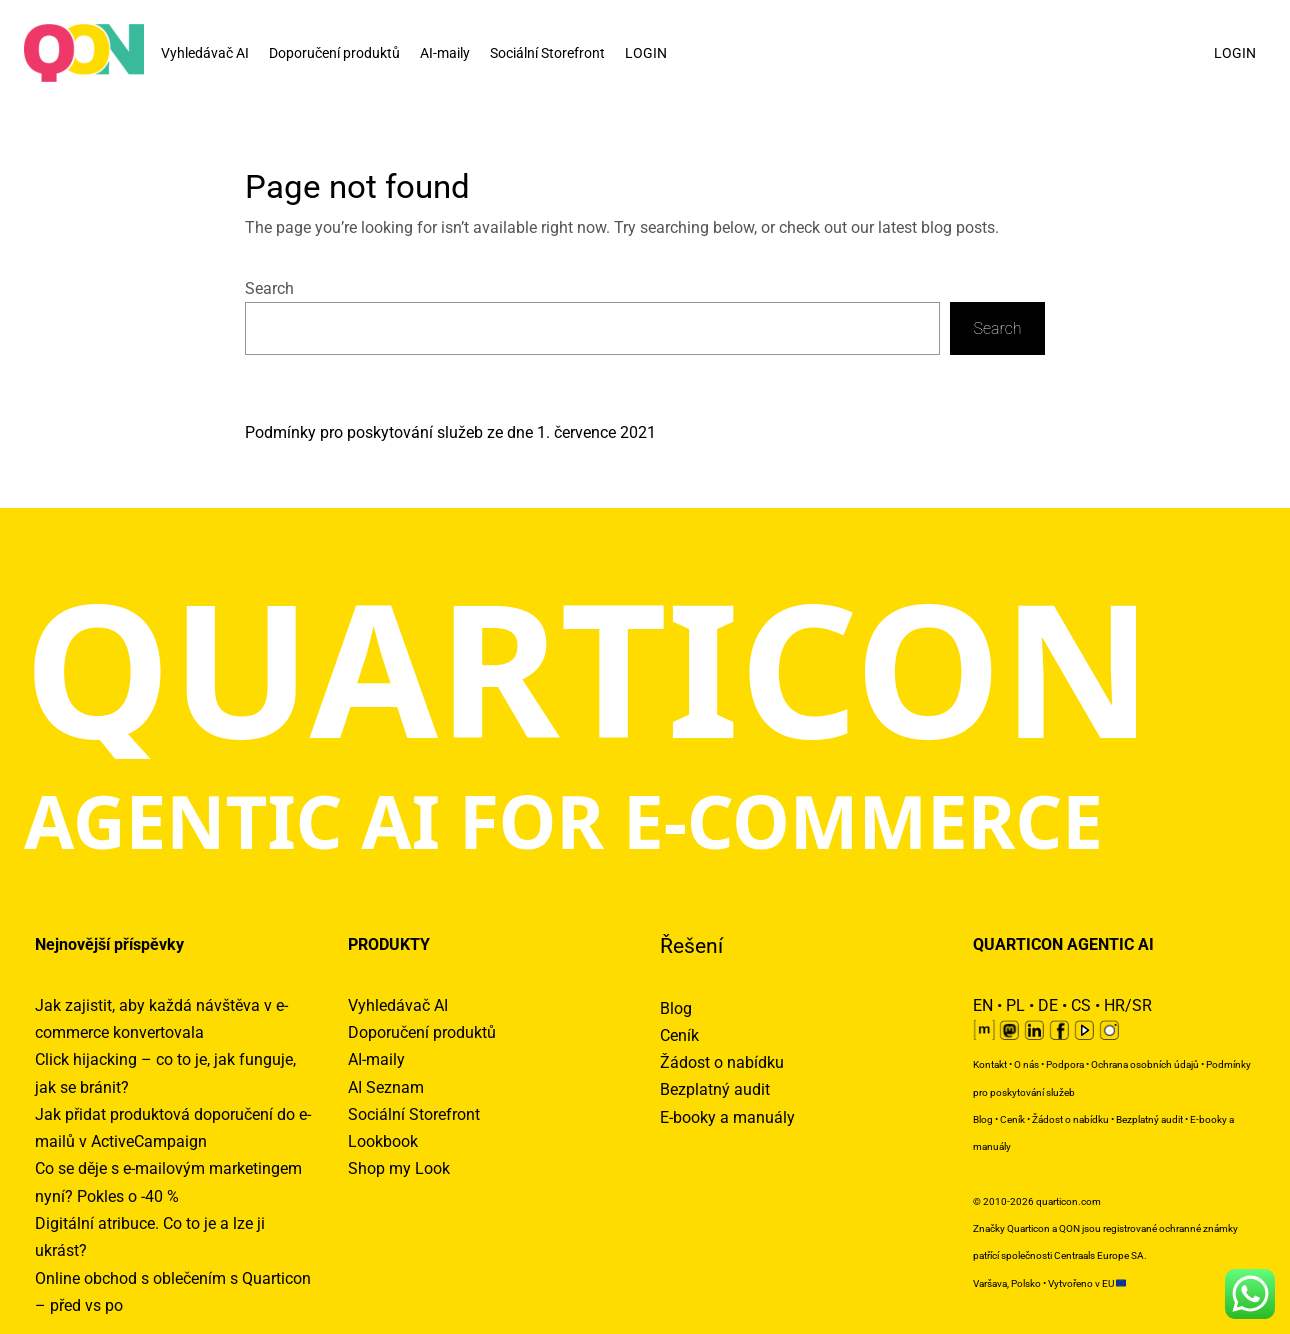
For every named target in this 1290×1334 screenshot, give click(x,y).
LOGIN (646, 53)
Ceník (679, 1035)
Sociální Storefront (547, 53)
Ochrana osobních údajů (1145, 1064)
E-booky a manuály (727, 1117)
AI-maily (445, 53)
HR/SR (1128, 1005)
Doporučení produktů (334, 53)
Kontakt (990, 1064)
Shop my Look (399, 1168)
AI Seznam (386, 1087)
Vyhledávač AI (205, 53)
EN (983, 1005)
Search (269, 288)
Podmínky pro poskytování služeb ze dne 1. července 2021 (450, 432)
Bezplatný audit (715, 1089)
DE (1048, 1005)
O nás (1026, 1064)
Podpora (1065, 1064)
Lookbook (383, 1141)
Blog (676, 1008)
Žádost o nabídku (722, 1062)
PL (1015, 1005)
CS (1081, 1005)
